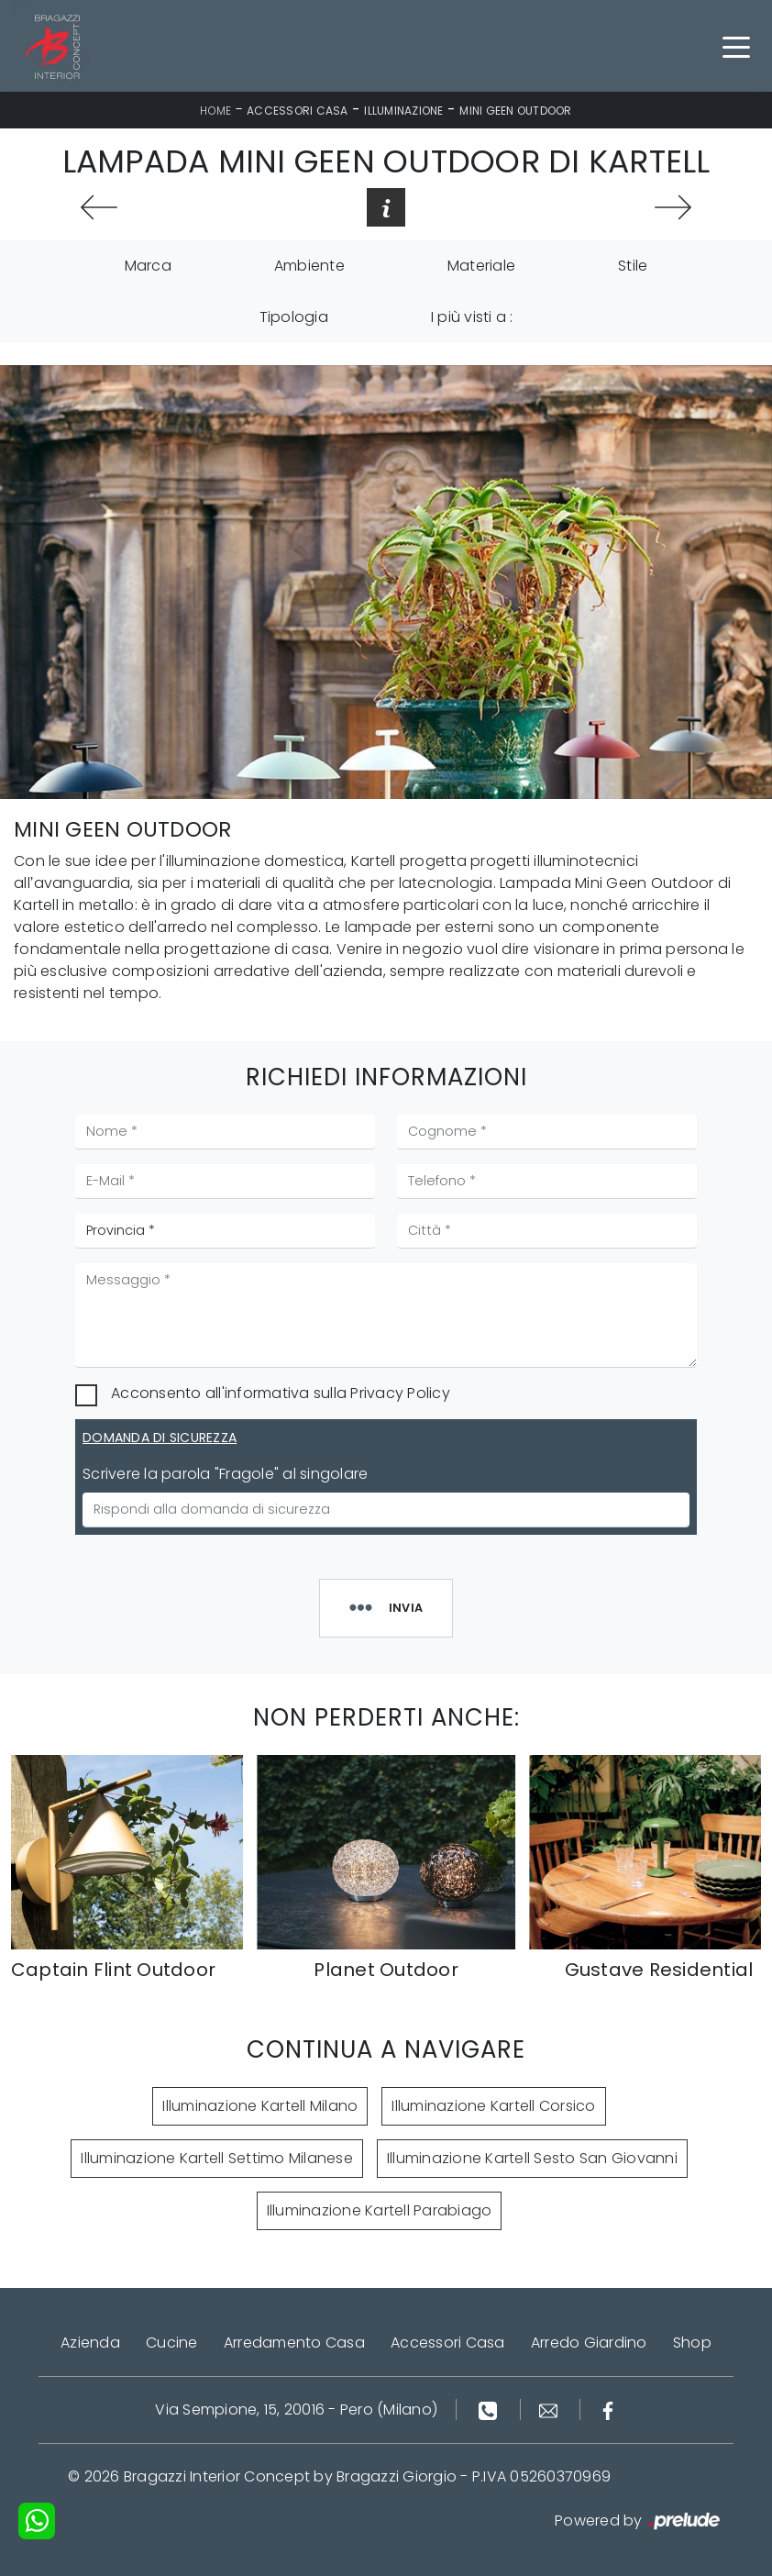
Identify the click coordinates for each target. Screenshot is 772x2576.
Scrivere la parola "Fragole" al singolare (225, 1473)
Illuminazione (403, 110)
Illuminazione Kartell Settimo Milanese (217, 2158)
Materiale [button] (481, 265)
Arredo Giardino (589, 2342)
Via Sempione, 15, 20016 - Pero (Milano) (296, 2409)
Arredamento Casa (294, 2342)
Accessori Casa (297, 110)
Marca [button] (148, 265)
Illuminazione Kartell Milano (260, 2105)
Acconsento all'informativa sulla (280, 1393)
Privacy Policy (400, 1393)
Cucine (172, 2342)
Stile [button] (632, 265)
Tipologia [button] (293, 317)
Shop (692, 2342)
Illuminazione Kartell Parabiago (379, 2210)
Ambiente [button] (309, 265)
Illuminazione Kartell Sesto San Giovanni (532, 2158)
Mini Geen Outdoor (515, 110)
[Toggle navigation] (736, 46)
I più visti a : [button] (472, 317)
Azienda (90, 2342)
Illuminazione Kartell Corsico (493, 2105)
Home (215, 110)
